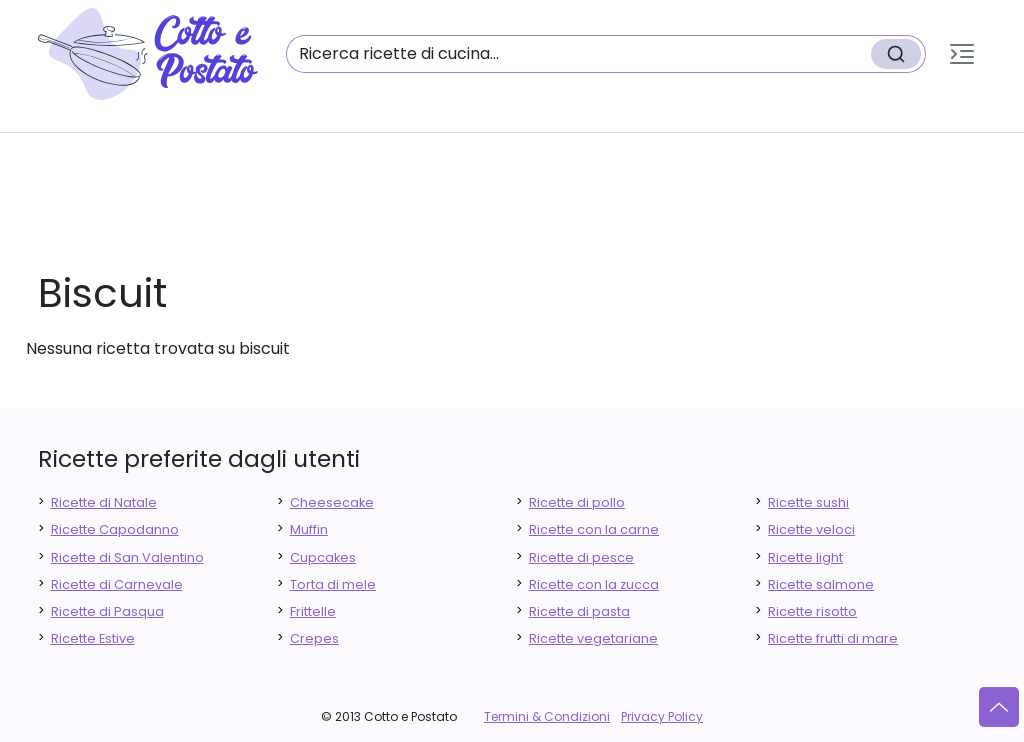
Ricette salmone (821, 584)
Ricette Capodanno (115, 529)
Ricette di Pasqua (107, 611)
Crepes (314, 638)
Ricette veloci (811, 529)
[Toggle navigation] (962, 54)
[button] (962, 54)
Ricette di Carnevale (117, 584)
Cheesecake (332, 502)
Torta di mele (333, 584)
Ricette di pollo (577, 502)
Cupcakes (323, 557)
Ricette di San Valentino (127, 557)
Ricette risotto (812, 611)
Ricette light (805, 557)
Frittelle (313, 611)
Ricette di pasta (579, 611)
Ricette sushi (808, 502)
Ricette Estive (93, 638)
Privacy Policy (662, 716)
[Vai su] (999, 707)
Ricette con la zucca (594, 584)
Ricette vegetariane (593, 638)
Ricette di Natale (104, 502)
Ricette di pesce (581, 557)
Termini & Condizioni (547, 716)
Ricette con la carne (594, 529)
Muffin (309, 529)
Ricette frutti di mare (833, 638)
